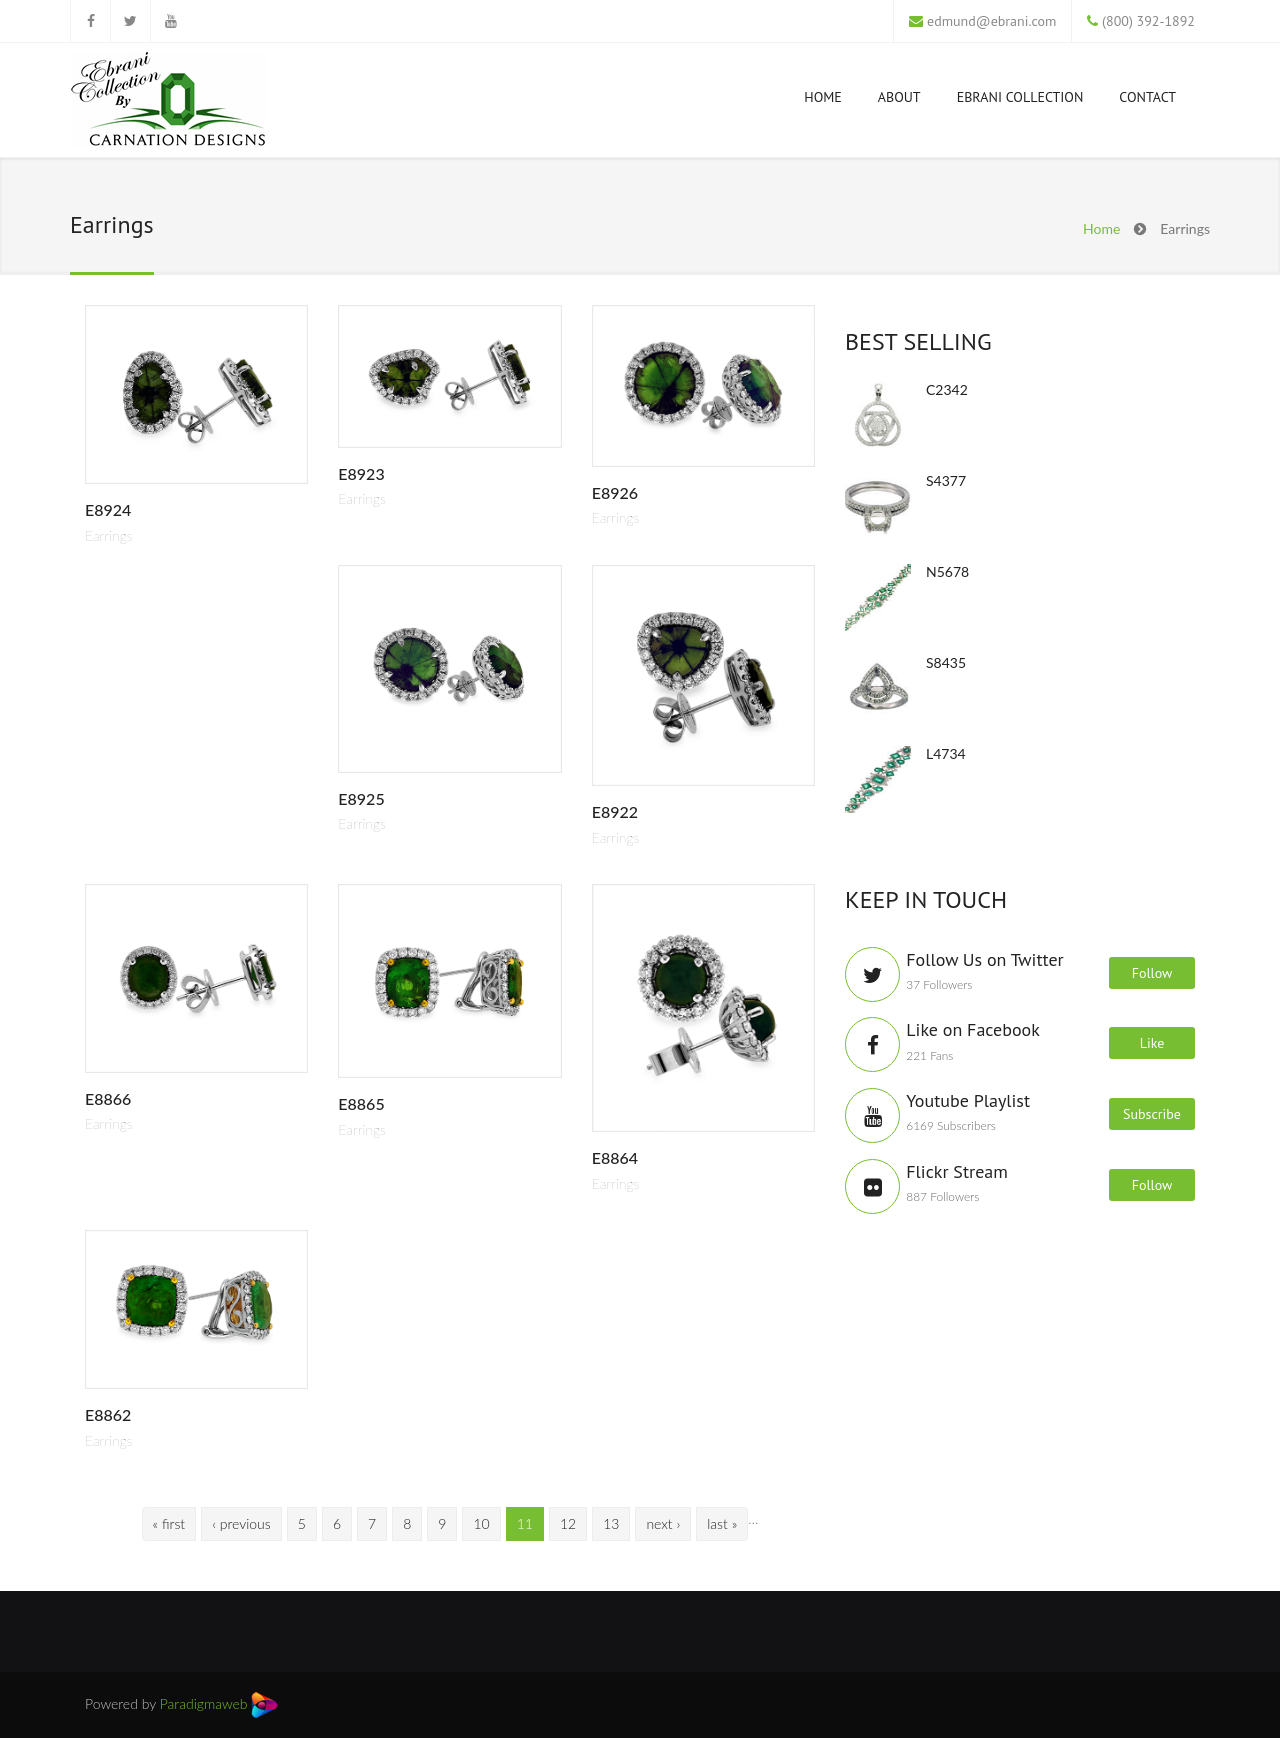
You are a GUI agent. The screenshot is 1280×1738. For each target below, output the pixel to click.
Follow (1152, 973)
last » (722, 1523)
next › (663, 1523)
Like (1152, 1043)
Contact (1147, 97)
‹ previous (241, 1523)
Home (823, 97)
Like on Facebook (973, 1029)
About (899, 97)
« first (169, 1523)
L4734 (946, 753)
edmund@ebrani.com (991, 21)
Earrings (109, 535)
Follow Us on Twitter (984, 959)
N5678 (947, 571)
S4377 (946, 480)
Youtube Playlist (968, 1100)
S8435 (946, 662)
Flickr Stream (957, 1171)
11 (525, 1523)
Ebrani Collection (1020, 97)
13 (611, 1523)
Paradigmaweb (219, 1703)
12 (568, 1523)
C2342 (947, 389)
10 (481, 1523)
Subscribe (1152, 1114)
